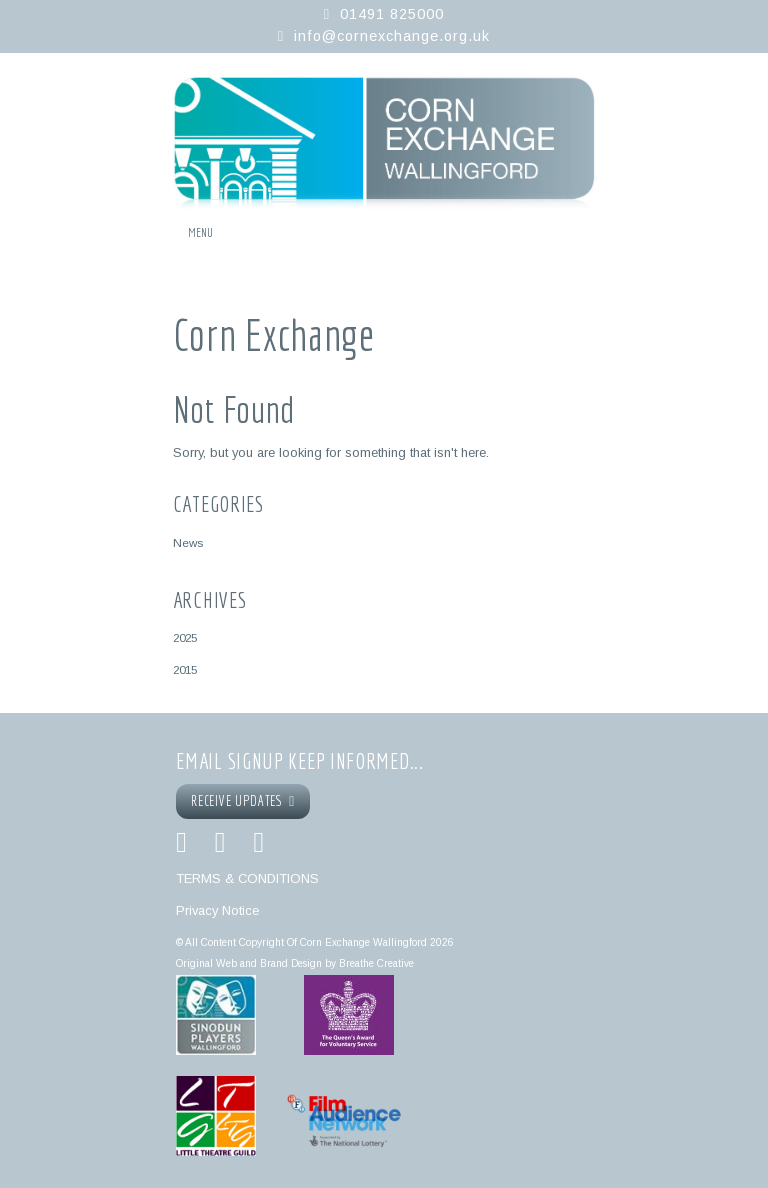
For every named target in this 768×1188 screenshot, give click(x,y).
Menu (200, 233)
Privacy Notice (217, 910)
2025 (185, 637)
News (188, 542)
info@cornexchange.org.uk (392, 36)
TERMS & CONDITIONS (247, 878)
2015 (185, 669)
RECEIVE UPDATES (243, 801)
